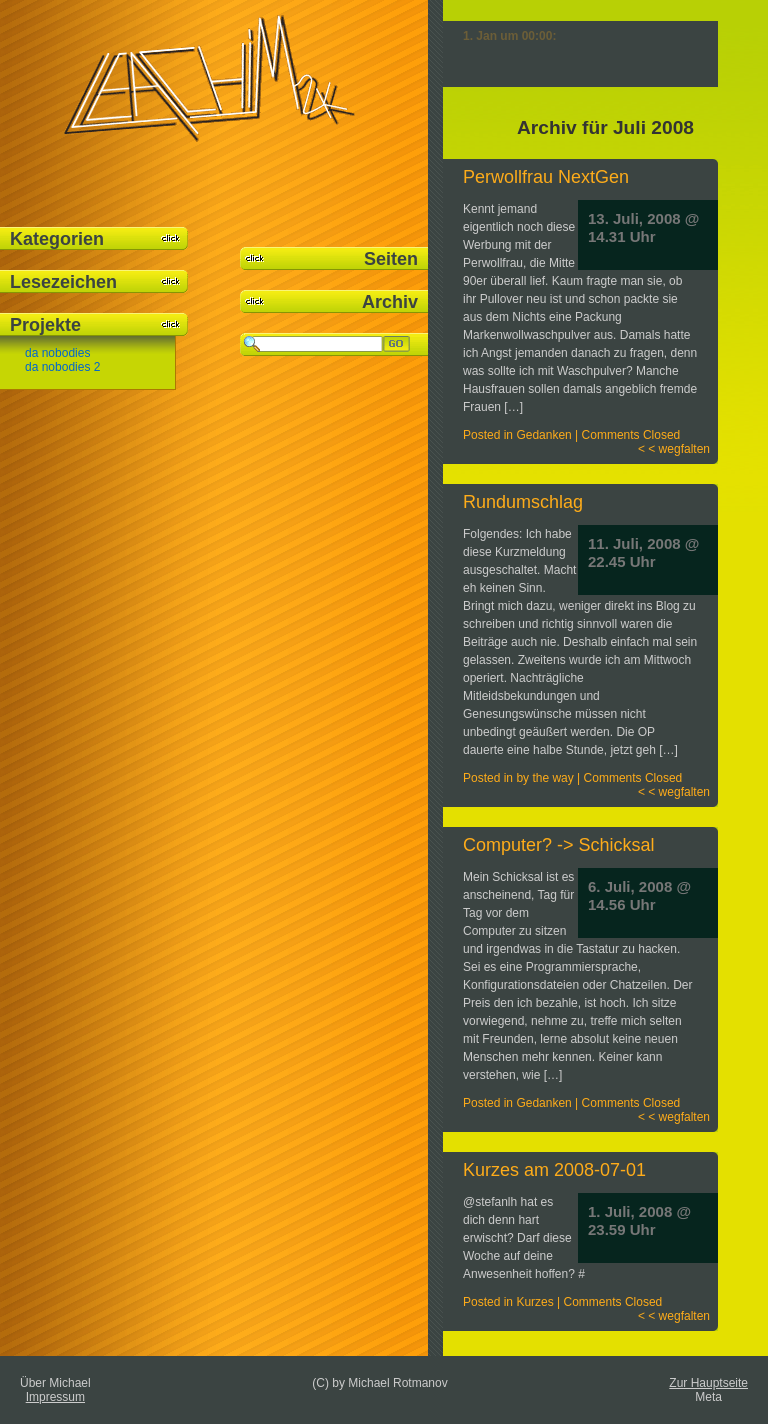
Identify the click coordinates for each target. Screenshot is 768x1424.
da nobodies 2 (62, 367)
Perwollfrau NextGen (546, 177)
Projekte (45, 325)
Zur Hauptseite (708, 1383)
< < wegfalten (674, 449)
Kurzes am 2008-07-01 (554, 1170)
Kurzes (534, 1302)
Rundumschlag (523, 502)
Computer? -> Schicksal (559, 845)
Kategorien (57, 239)
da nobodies (57, 353)
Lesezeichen (63, 282)
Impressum (55, 1397)
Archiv (390, 302)
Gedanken (543, 435)
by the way (544, 778)
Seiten (391, 259)
